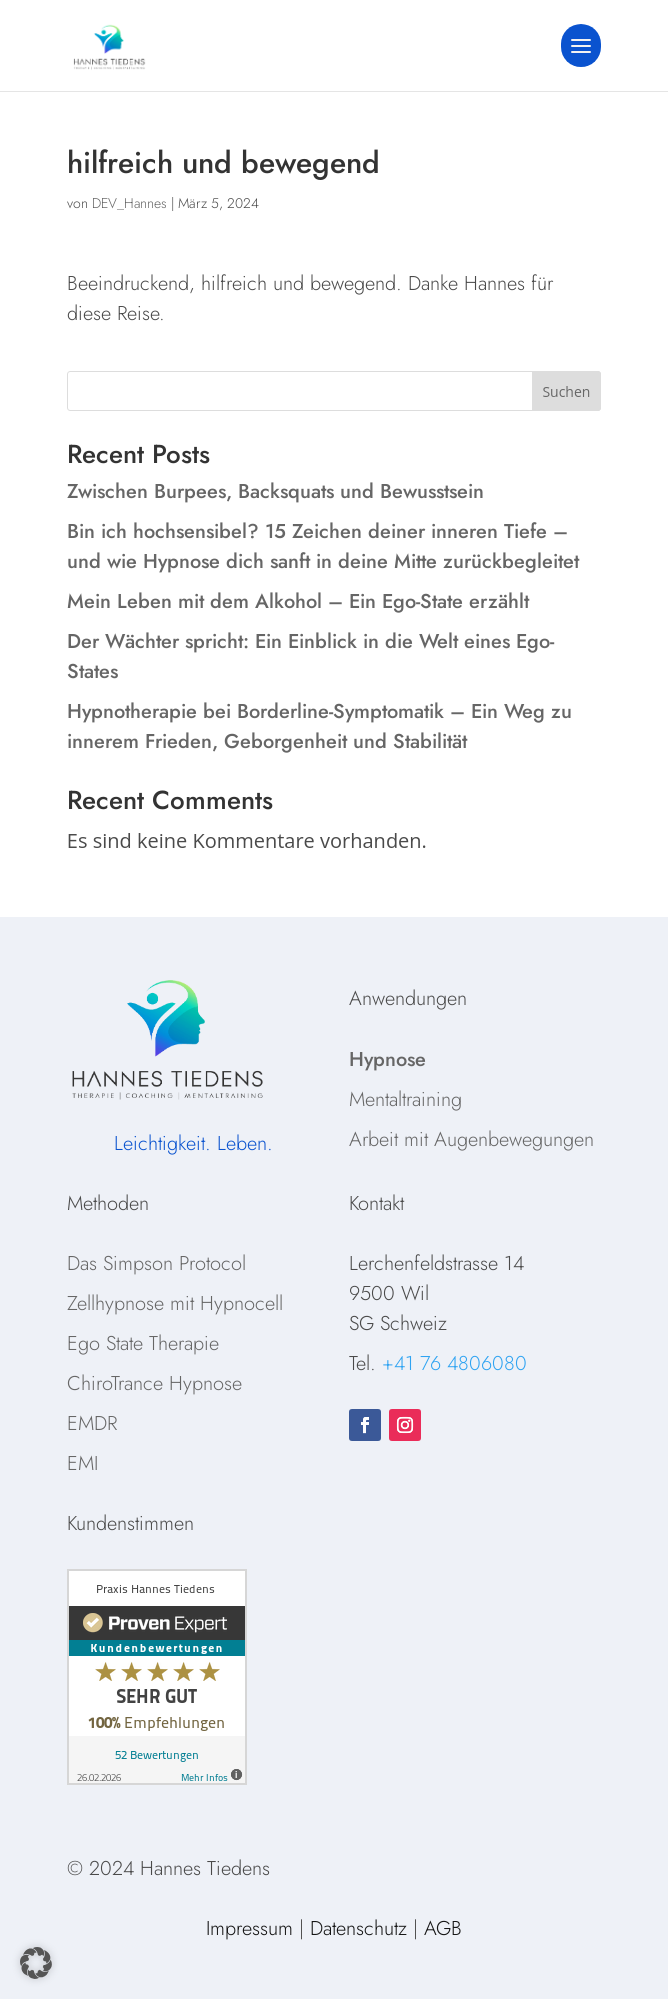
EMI (82, 1463)
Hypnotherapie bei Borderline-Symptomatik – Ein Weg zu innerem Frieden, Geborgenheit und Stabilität (319, 726)
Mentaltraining (405, 1099)
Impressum (249, 1928)
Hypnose (387, 1059)
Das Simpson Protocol (156, 1263)
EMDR (92, 1423)
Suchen (566, 391)
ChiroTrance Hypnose (154, 1383)
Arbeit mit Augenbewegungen (471, 1139)
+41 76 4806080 (454, 1363)
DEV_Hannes (129, 203)
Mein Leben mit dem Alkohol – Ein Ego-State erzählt (298, 601)
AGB (443, 1928)
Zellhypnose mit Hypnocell (175, 1303)
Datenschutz (358, 1928)
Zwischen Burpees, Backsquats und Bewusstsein (275, 491)
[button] (36, 1963)
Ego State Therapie (143, 1343)
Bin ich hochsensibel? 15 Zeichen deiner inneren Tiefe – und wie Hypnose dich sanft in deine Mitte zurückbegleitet (323, 546)
